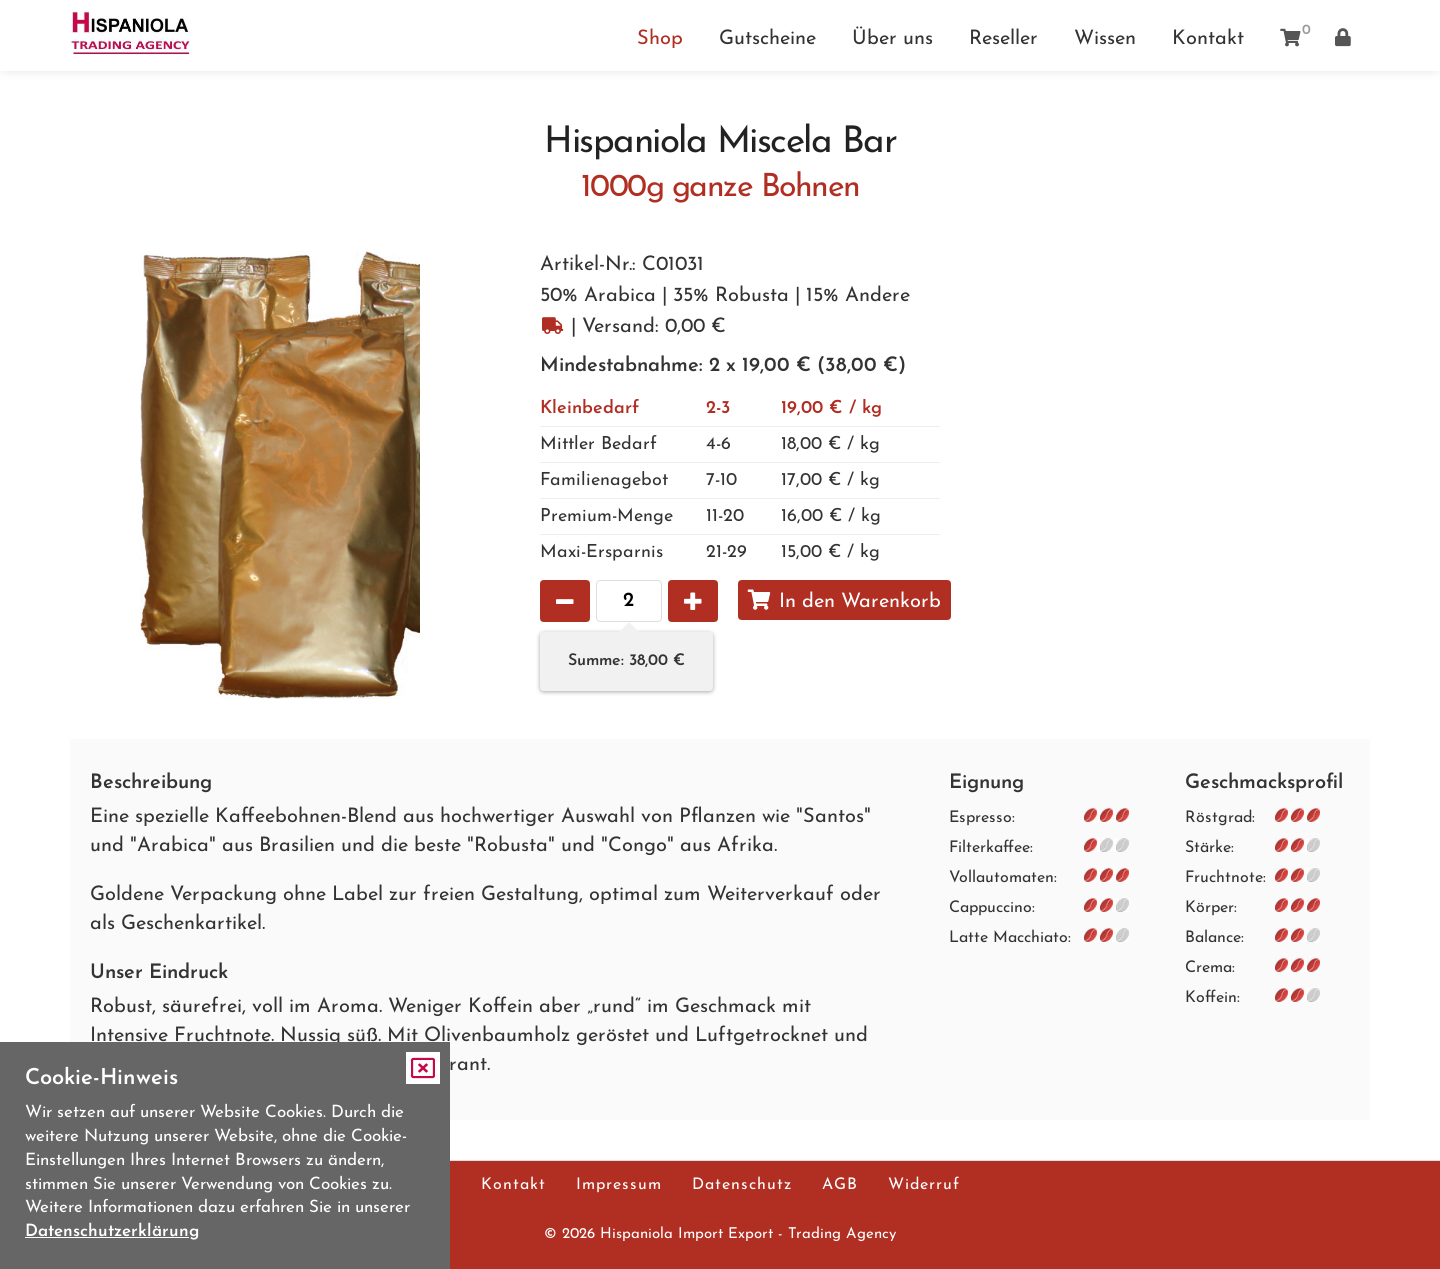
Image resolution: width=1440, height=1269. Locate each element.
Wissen (1105, 39)
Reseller (1003, 39)
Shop (660, 39)
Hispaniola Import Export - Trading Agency (748, 1234)
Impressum (619, 1185)
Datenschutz (742, 1185)
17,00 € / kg (710, 480)
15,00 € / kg (710, 552)
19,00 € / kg (711, 408)
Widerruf (924, 1185)
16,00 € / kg (710, 516)
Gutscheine (767, 39)
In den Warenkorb (844, 601)
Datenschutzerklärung (112, 1231)
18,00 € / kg (710, 444)
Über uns (892, 39)
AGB (840, 1185)
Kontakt (1208, 39)
